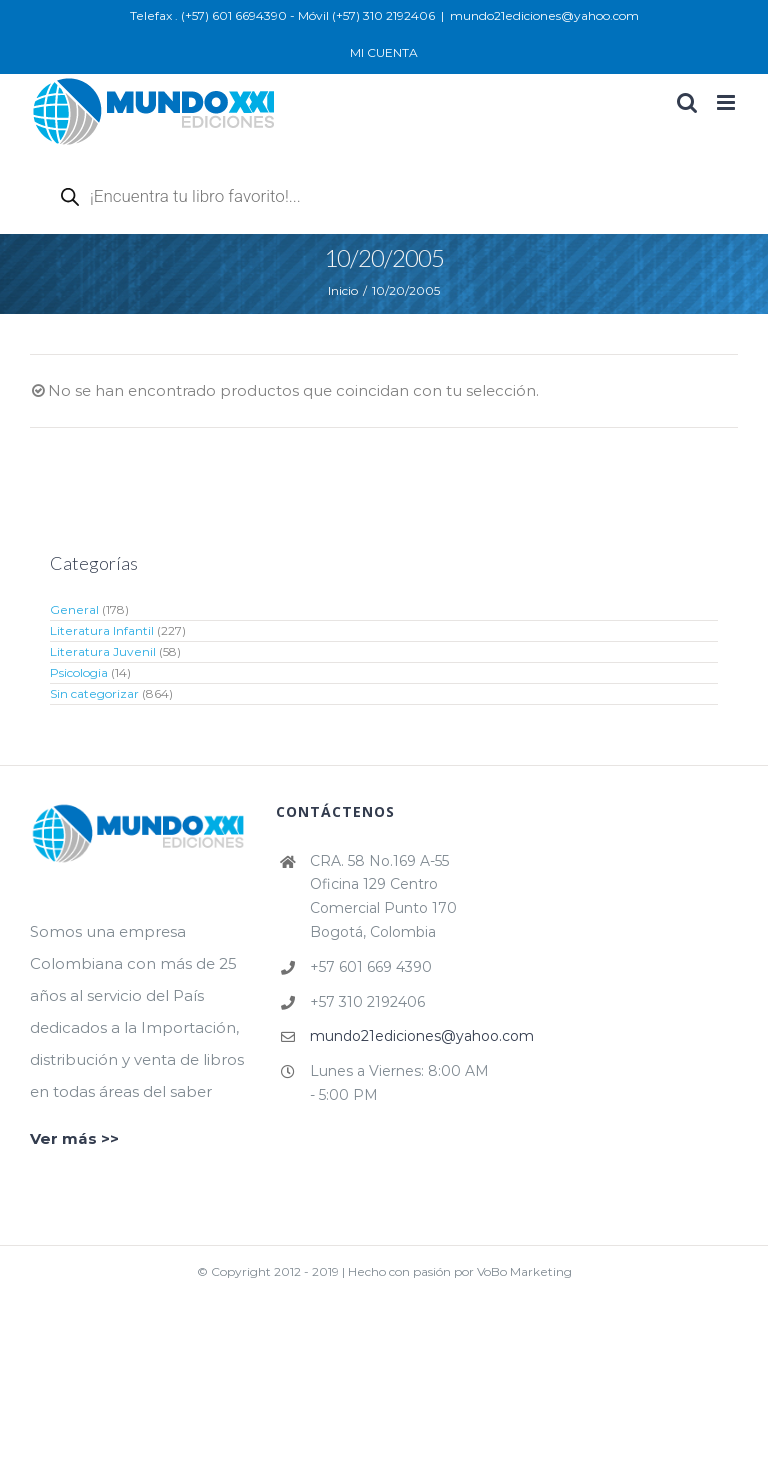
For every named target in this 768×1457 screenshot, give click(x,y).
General (74, 609)
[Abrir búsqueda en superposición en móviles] (280, 196)
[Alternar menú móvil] (727, 102)
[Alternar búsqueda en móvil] (687, 102)
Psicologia (79, 672)
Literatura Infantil (102, 630)
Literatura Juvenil (103, 651)
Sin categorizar (94, 693)
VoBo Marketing (524, 1271)
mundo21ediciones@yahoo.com (544, 15)
